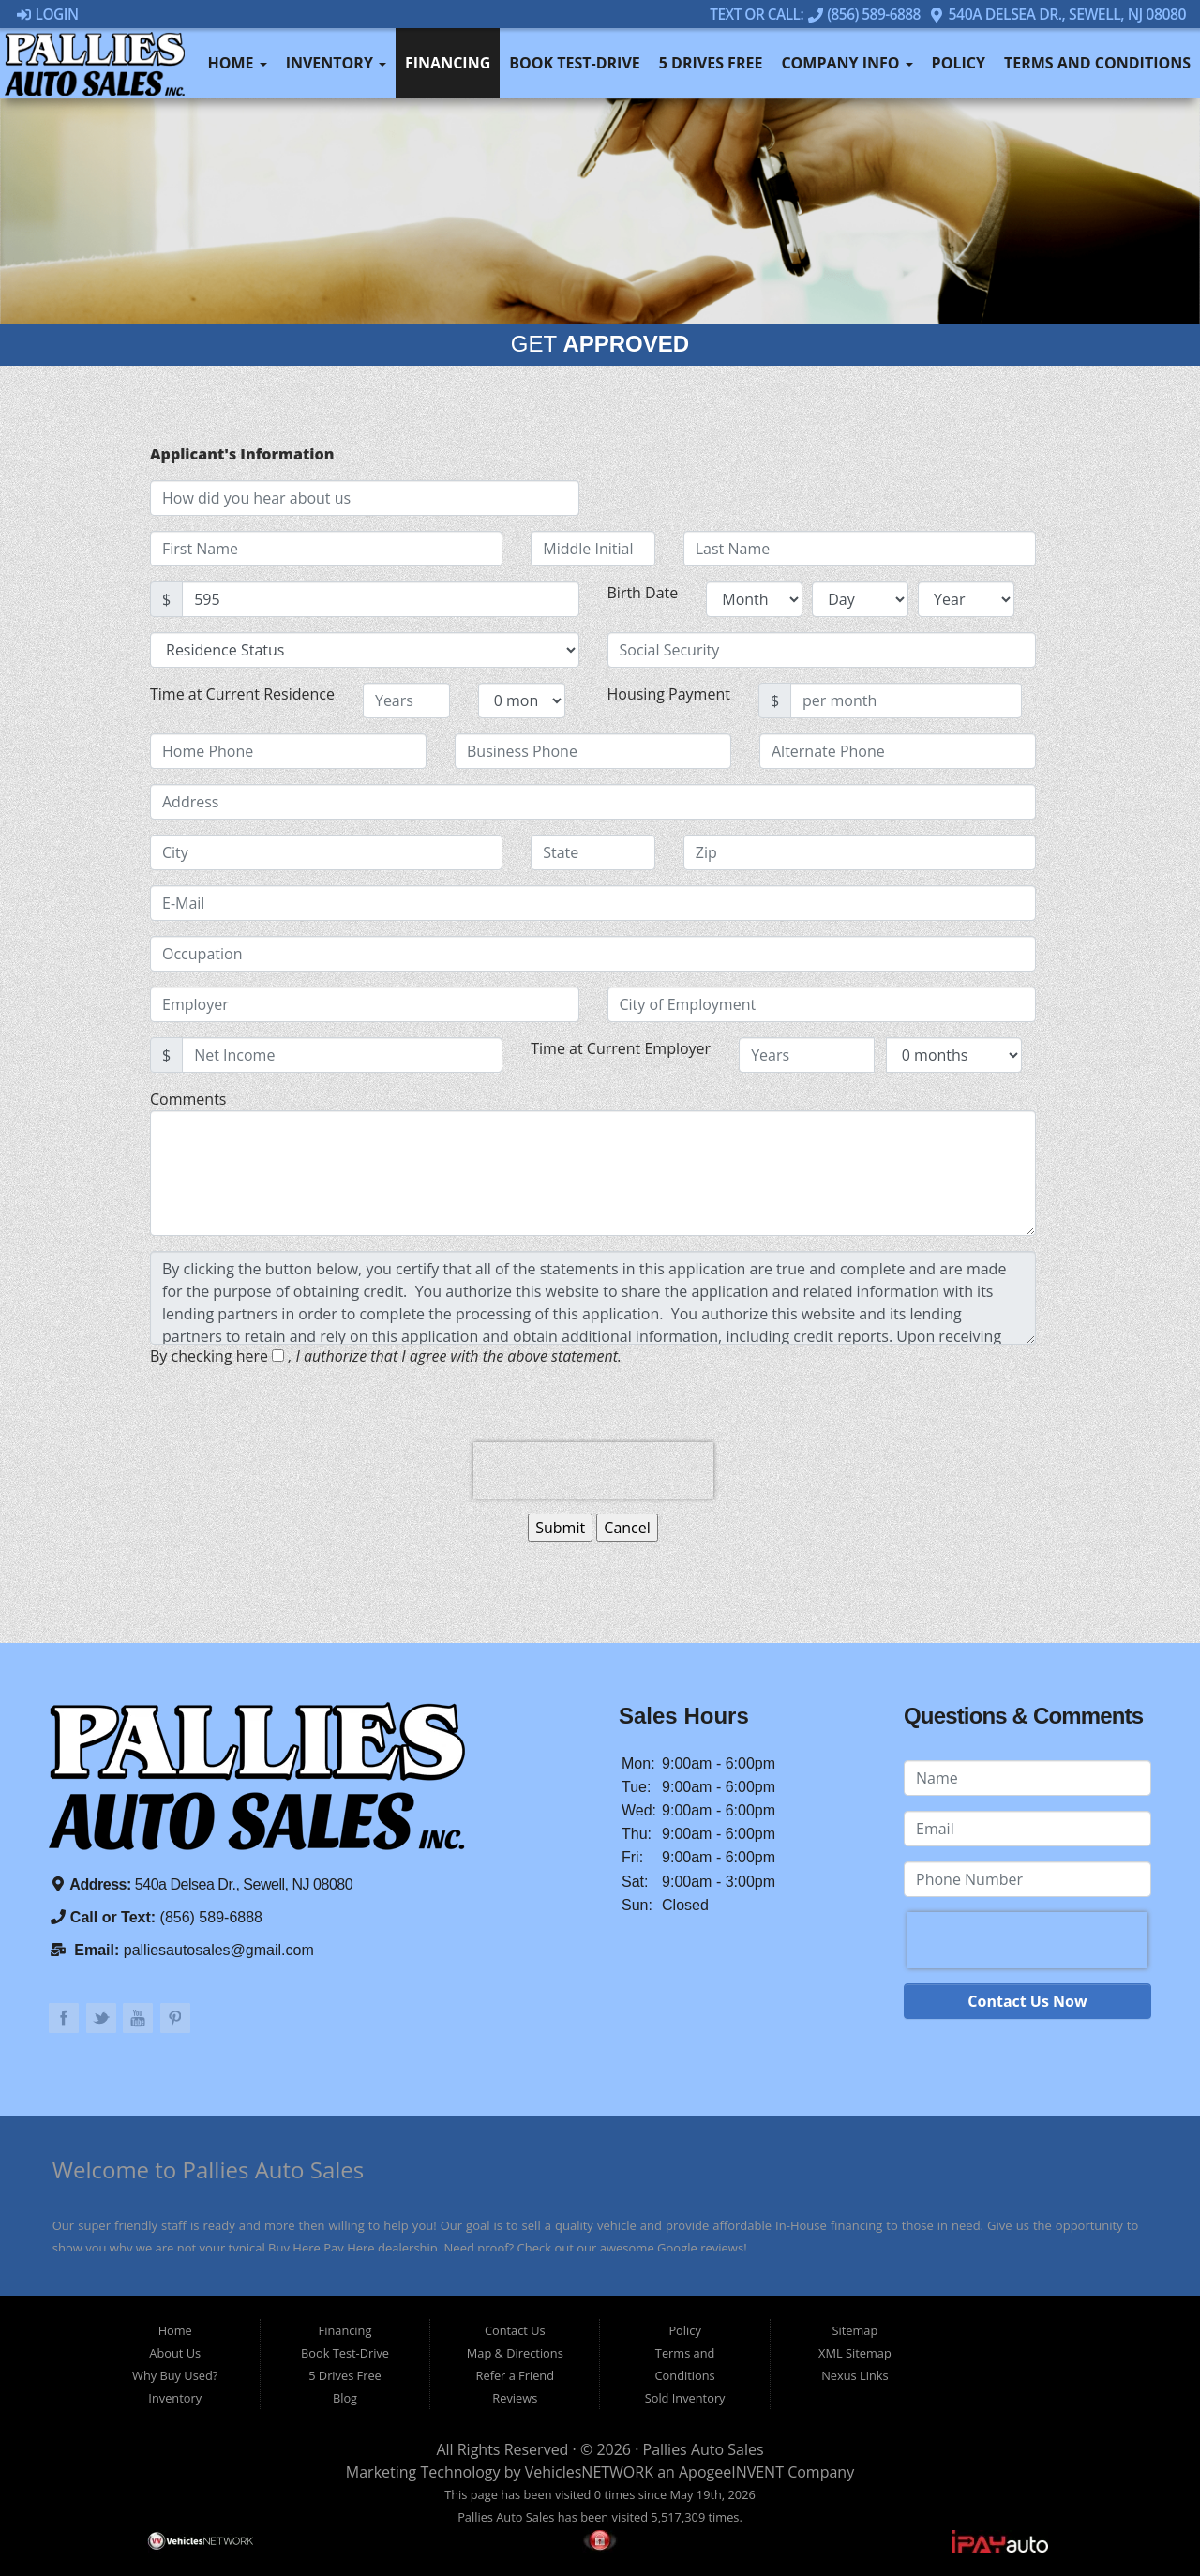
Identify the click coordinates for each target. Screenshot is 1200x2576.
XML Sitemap (855, 2352)
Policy (958, 63)
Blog (345, 2397)
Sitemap (855, 2330)
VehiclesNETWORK (589, 2472)
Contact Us (515, 2330)
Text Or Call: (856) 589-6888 (813, 14)
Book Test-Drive (574, 63)
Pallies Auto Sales (703, 2449)
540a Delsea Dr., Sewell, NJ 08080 (1057, 14)
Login (48, 14)
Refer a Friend (515, 2375)
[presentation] (593, 1470)
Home (236, 63)
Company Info (846, 63)
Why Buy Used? (175, 2375)
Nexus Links (854, 2375)
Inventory (336, 63)
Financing (447, 63)
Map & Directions (515, 2352)
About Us (175, 2352)
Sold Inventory (685, 2397)
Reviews (514, 2397)
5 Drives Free (711, 63)
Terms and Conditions (1097, 63)
